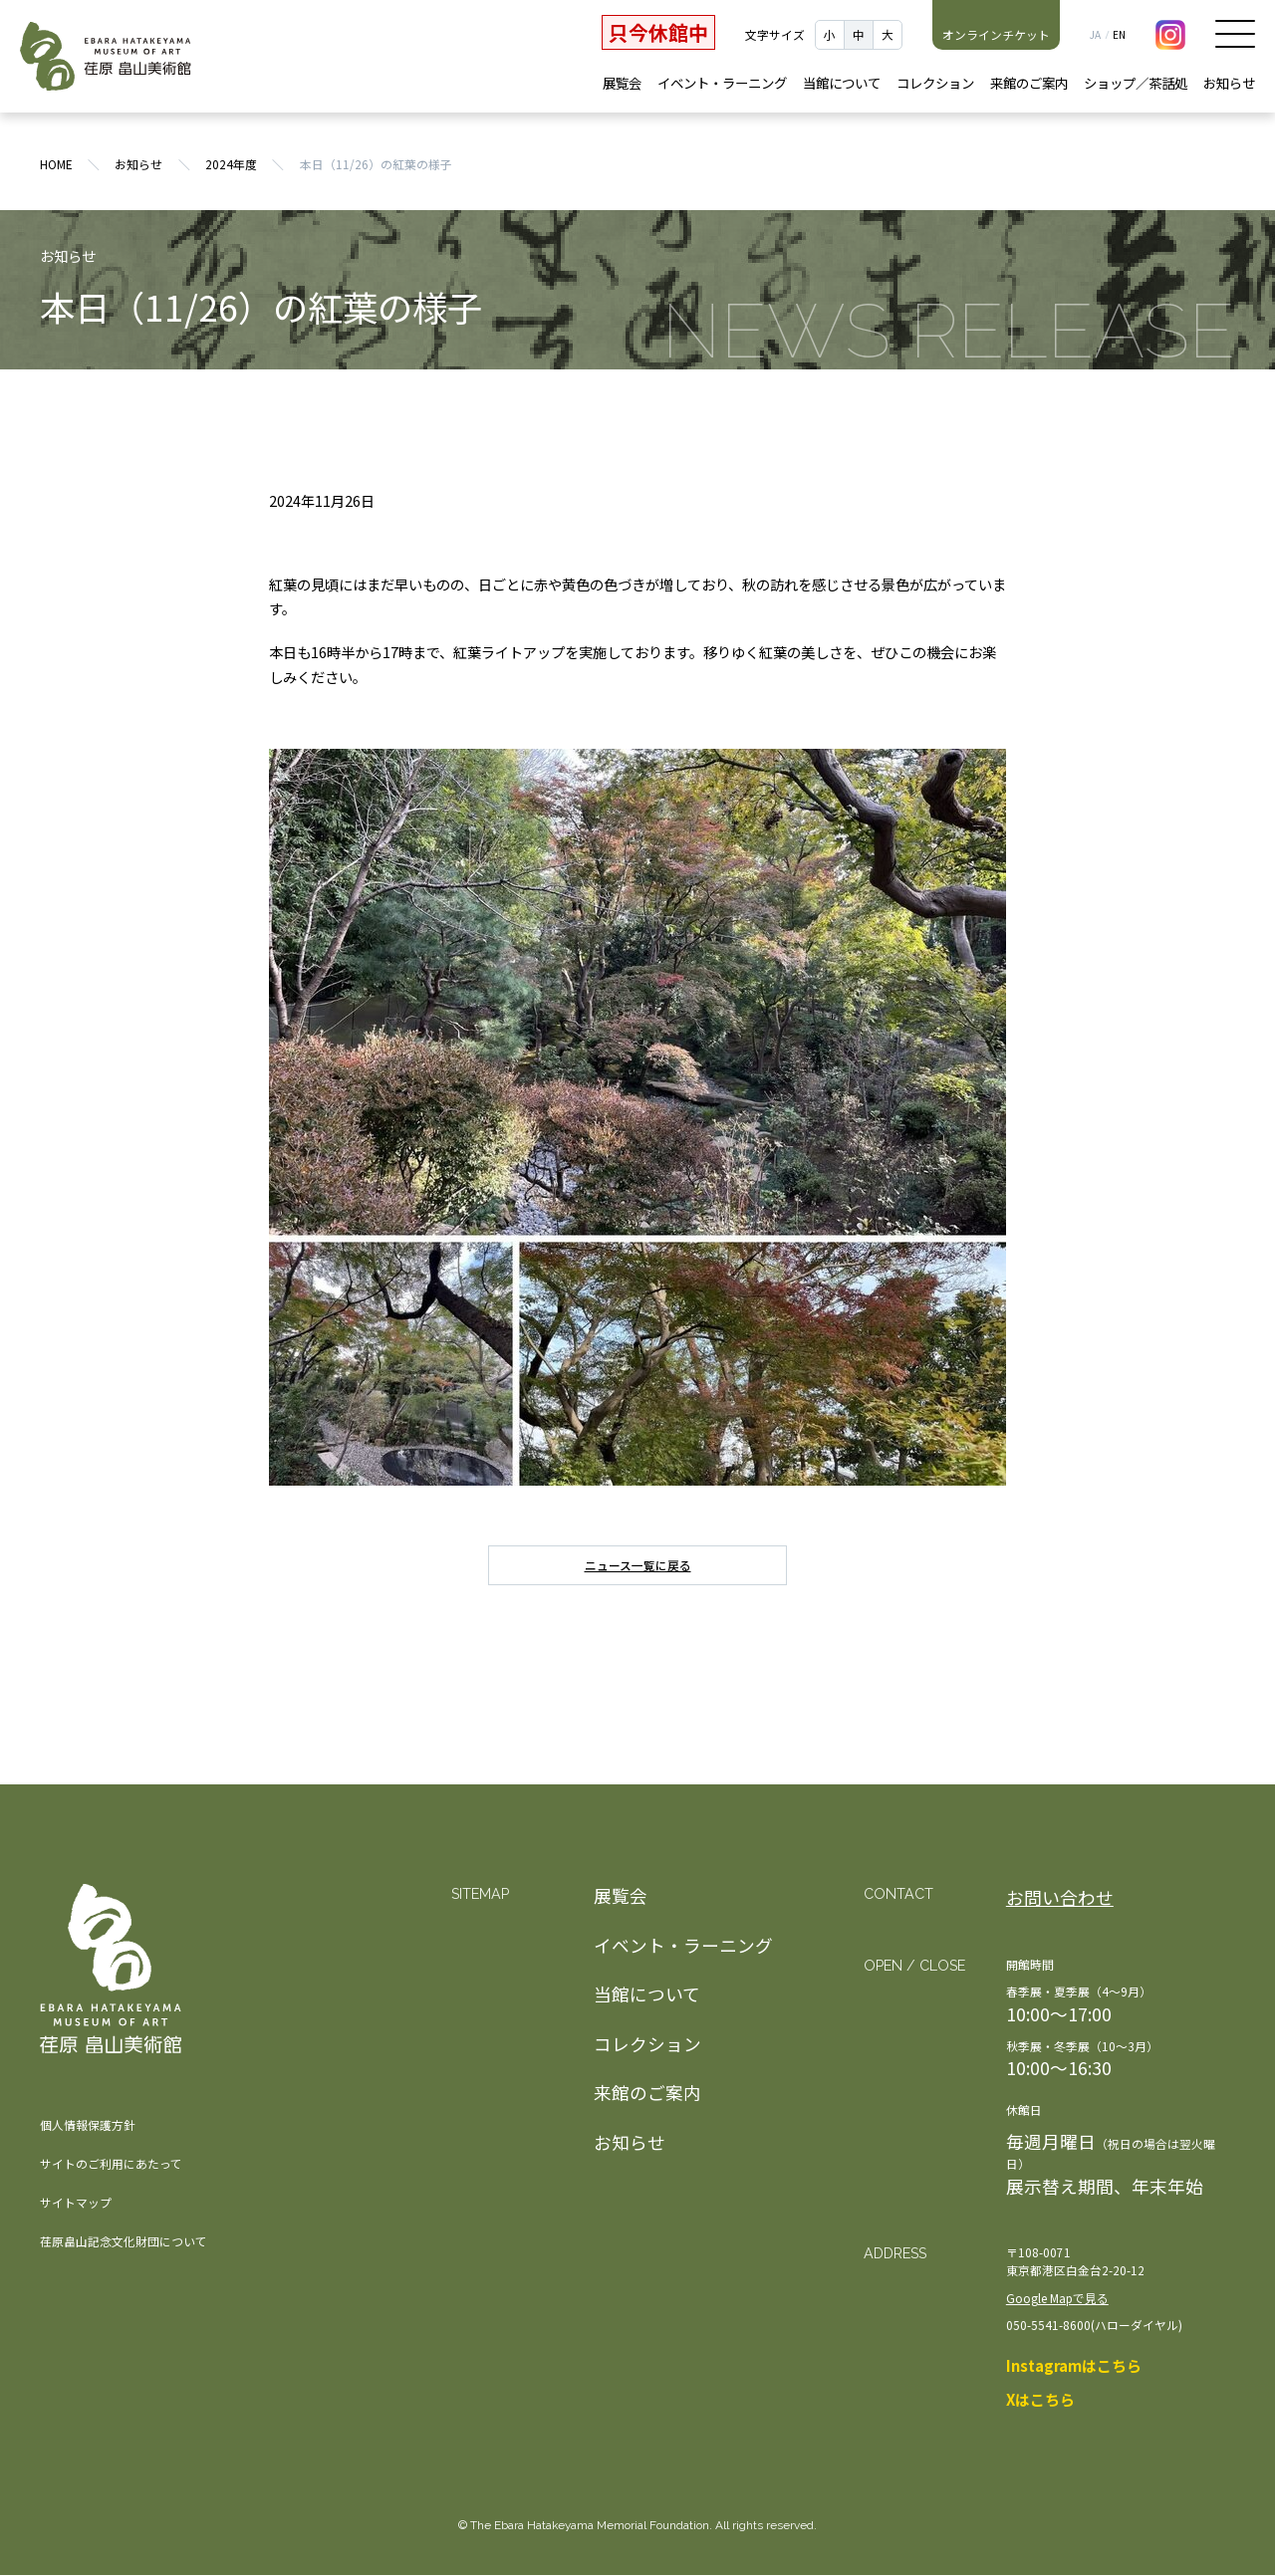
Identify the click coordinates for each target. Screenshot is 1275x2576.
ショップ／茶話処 (1135, 83)
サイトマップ (76, 2203)
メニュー (1235, 34)
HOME (56, 165)
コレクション (935, 83)
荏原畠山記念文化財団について (123, 2241)
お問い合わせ (1060, 1898)
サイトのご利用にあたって (111, 2164)
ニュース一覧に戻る (638, 1566)
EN (1119, 35)
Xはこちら (1040, 2401)
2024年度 (231, 165)
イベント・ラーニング (722, 83)
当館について (842, 83)
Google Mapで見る (1057, 2298)
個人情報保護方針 (87, 2125)
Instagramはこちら (1074, 2366)
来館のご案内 (1029, 83)
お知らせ (1229, 83)
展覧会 (622, 83)
